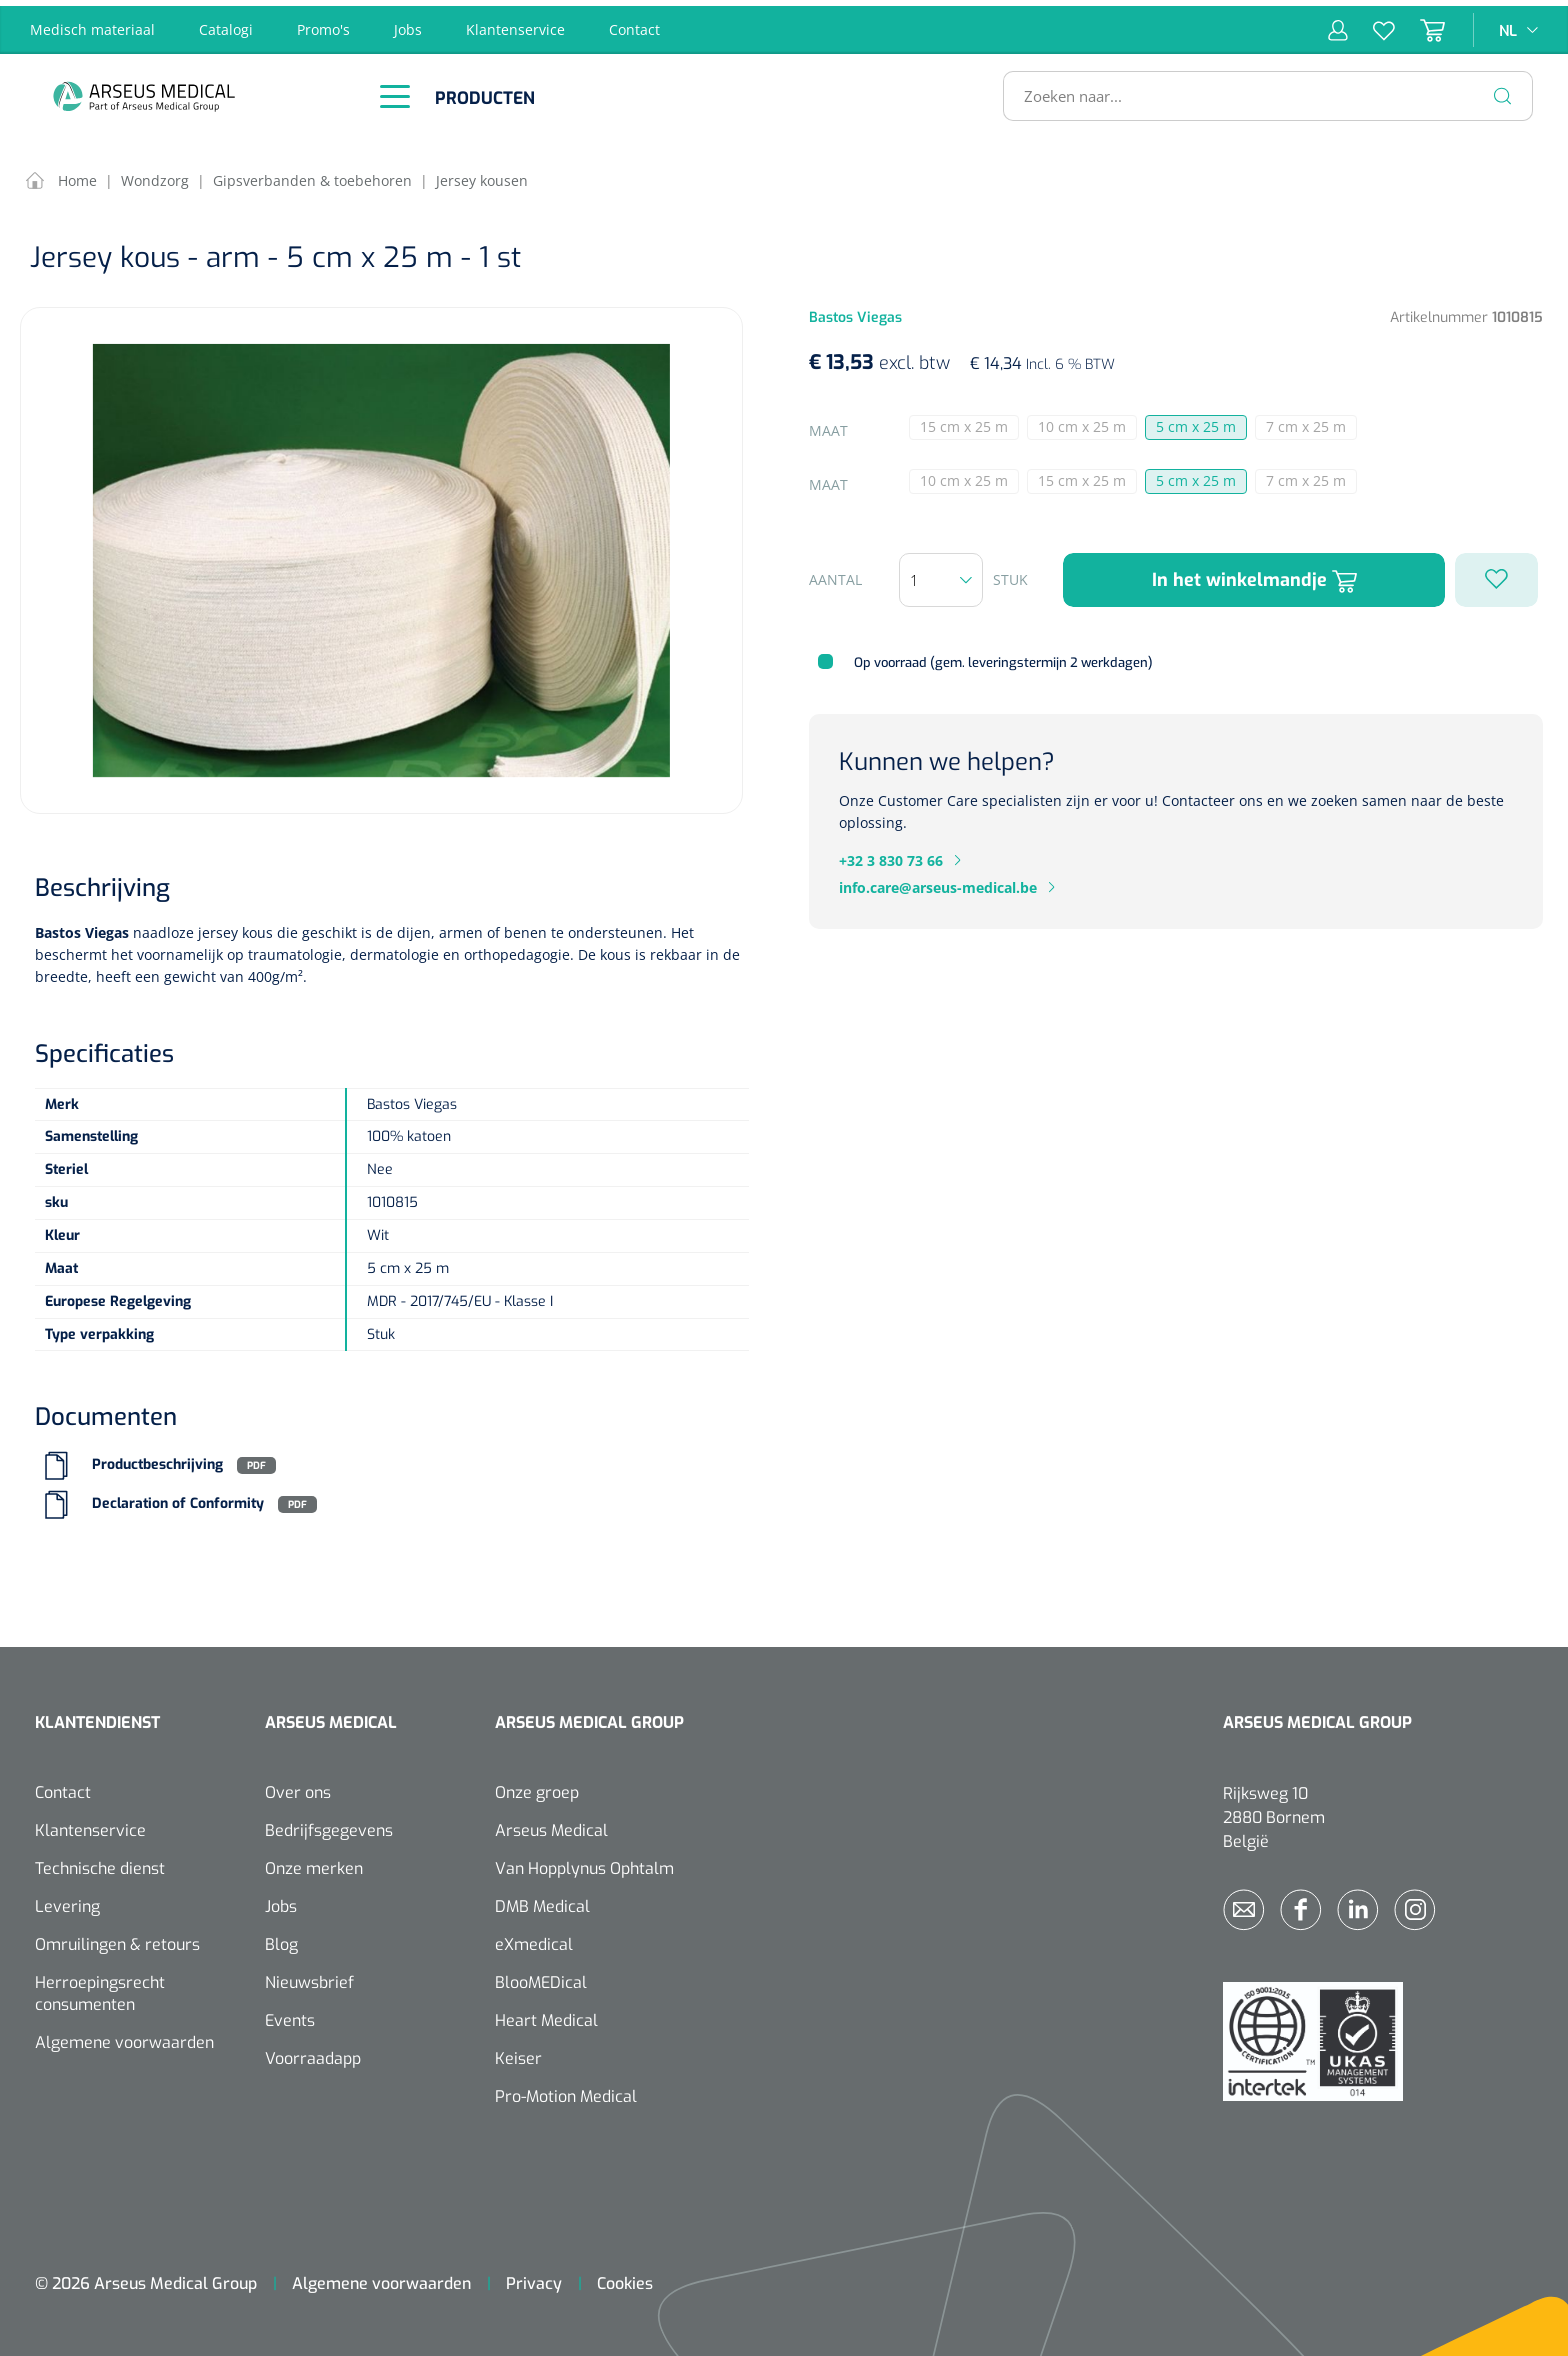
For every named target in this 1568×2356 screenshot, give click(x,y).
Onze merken (314, 1863)
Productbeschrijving (157, 1459)
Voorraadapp (313, 2053)
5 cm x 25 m (1196, 421)
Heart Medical (546, 2015)
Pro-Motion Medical (566, 2091)
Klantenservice (515, 23)
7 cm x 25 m (1311, 423)
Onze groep (537, 1787)
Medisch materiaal (92, 23)
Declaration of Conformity (178, 1498)
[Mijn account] (1338, 24)
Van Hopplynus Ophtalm (584, 1863)
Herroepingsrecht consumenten (100, 1988)
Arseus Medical (551, 1825)
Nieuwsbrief (309, 1977)
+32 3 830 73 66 (891, 854)
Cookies (625, 2278)
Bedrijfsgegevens (329, 1825)
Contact (634, 23)
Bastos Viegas (82, 926)
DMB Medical (542, 1901)
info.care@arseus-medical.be (938, 881)
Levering (67, 1901)
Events (290, 2015)
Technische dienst (100, 1863)
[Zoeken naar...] (1259, 90)
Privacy (534, 2278)
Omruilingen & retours (117, 1939)
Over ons (298, 1787)
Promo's (323, 23)
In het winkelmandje (1254, 574)
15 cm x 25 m (969, 423)
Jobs (408, 23)
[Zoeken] (1503, 90)
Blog (281, 1939)
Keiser (518, 2053)
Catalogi (226, 23)
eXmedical (534, 1939)
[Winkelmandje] (1420, 24)
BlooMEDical (541, 1977)
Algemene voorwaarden (124, 2037)
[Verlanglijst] (1371, 24)
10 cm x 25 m (1087, 423)
